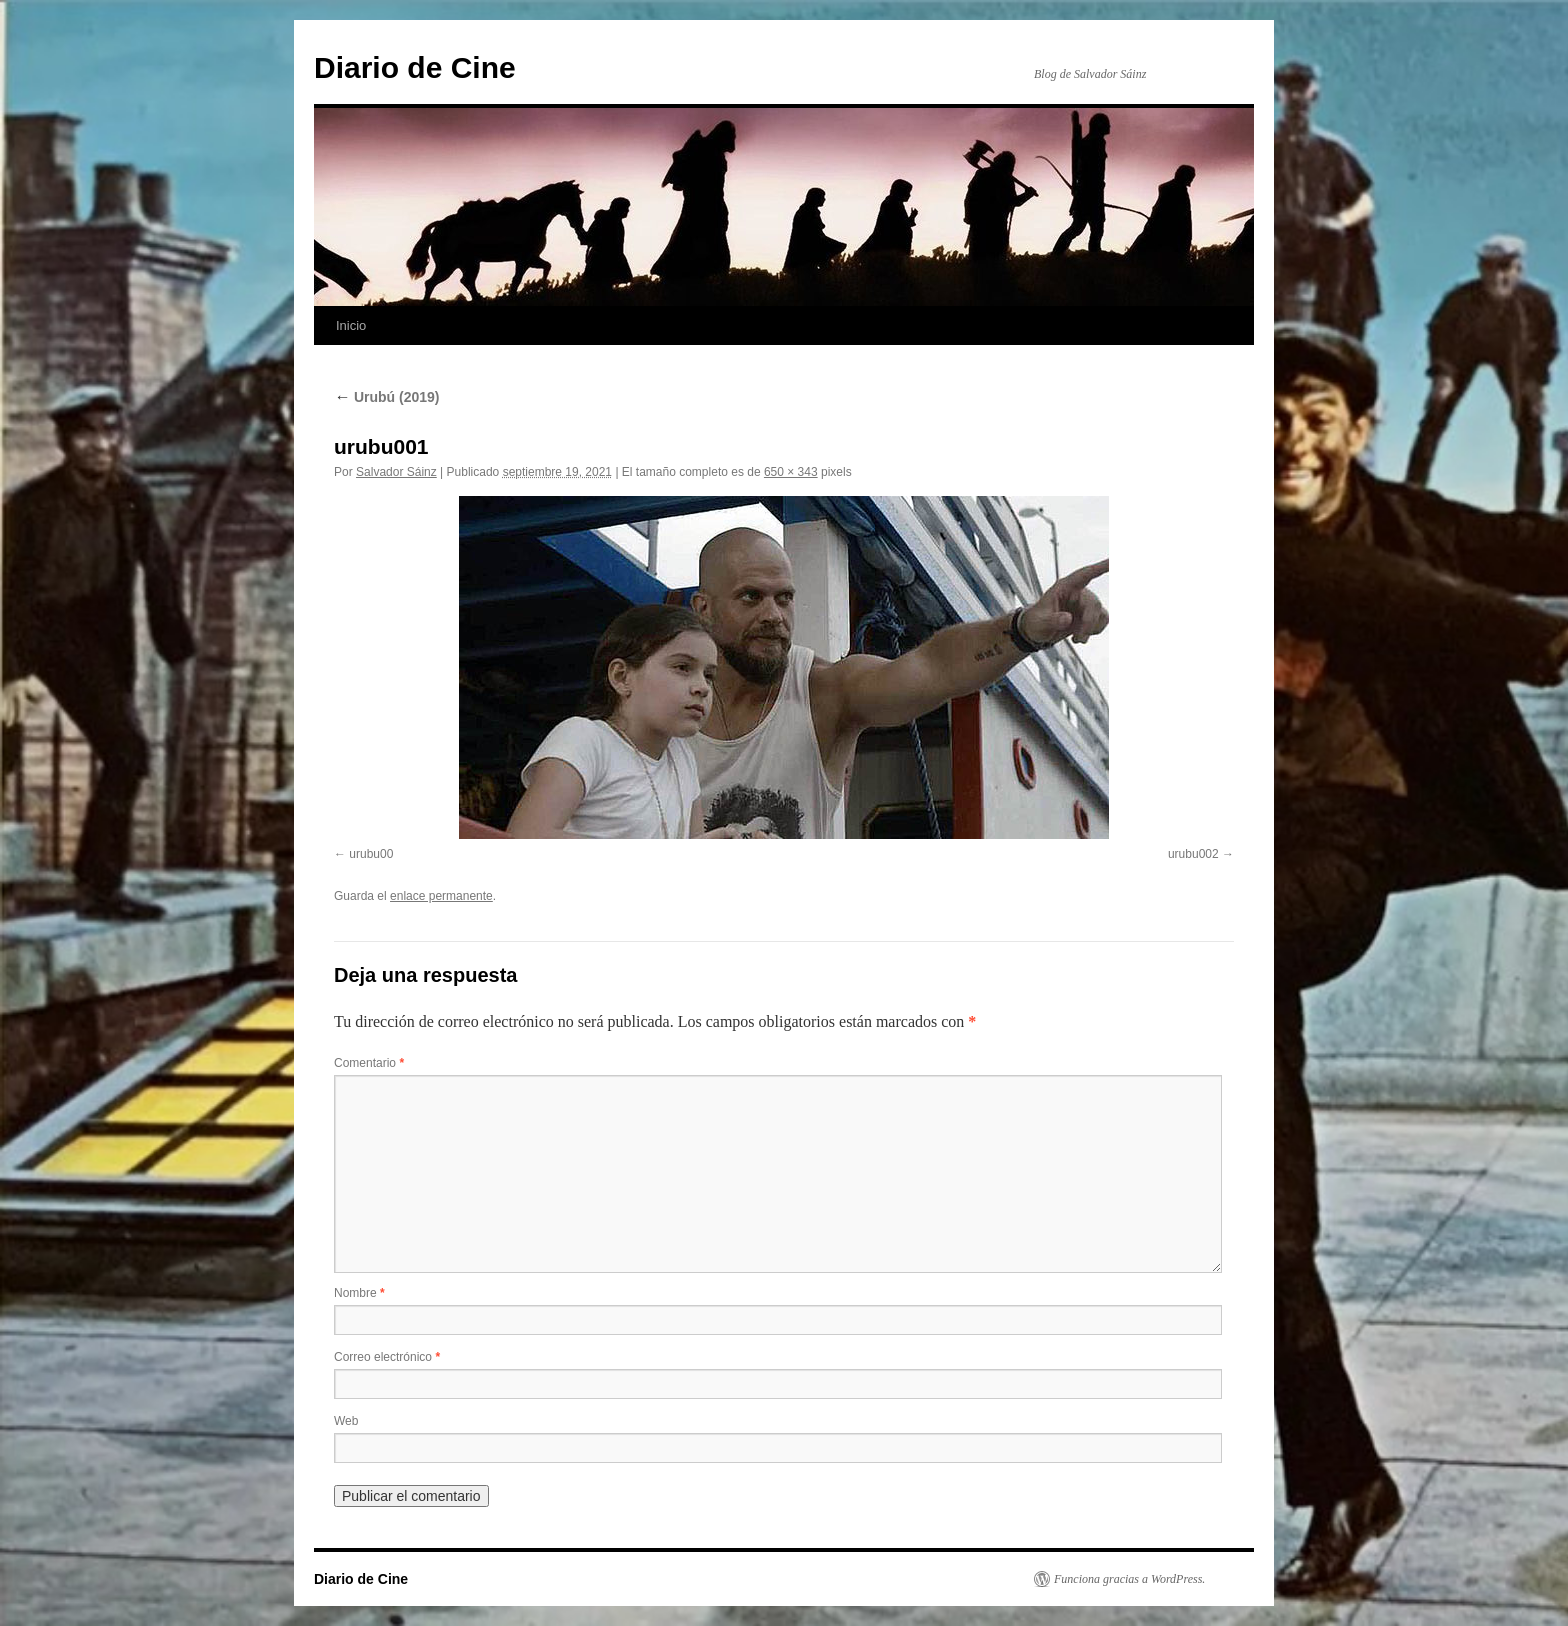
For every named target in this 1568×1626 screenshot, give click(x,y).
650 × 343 (791, 472)
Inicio (351, 325)
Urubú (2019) (386, 397)
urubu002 (1193, 854)
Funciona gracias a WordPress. (1129, 1579)
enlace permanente (441, 896)
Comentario (369, 1063)
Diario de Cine (415, 67)
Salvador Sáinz (396, 472)
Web (346, 1421)
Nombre (359, 1293)
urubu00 (371, 854)
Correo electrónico (387, 1357)
